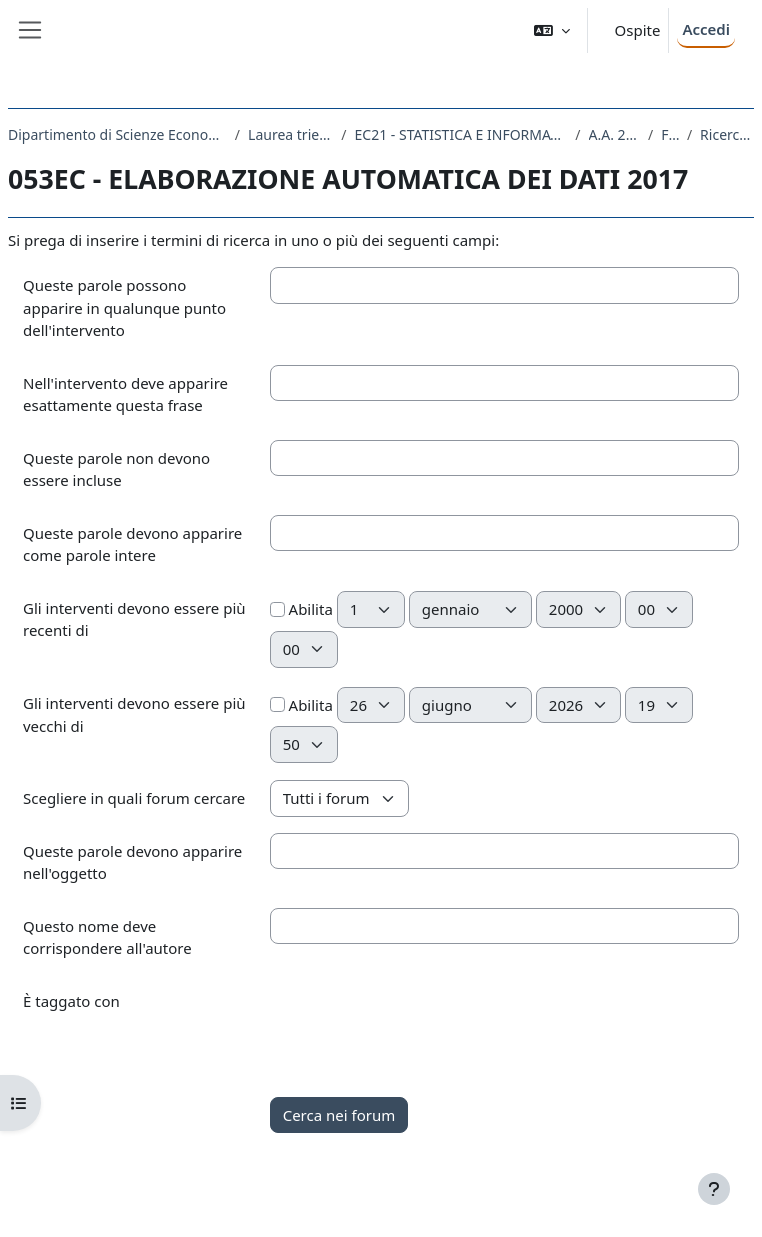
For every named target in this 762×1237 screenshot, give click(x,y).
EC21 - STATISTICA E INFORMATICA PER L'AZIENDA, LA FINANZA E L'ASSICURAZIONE (461, 134)
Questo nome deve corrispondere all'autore (107, 937)
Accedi (706, 29)
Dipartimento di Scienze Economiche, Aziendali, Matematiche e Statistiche (117, 134)
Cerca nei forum (339, 1115)
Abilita (301, 609)
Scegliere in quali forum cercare (134, 798)
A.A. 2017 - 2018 (614, 134)
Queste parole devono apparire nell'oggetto (132, 862)
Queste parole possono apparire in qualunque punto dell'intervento (124, 307)
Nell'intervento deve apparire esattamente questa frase (125, 394)
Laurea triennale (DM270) (290, 134)
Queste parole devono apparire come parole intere (132, 544)
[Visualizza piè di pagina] (714, 1189)
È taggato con (71, 1001)
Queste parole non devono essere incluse (116, 469)
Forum (670, 134)
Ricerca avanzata (727, 134)
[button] (552, 30)
